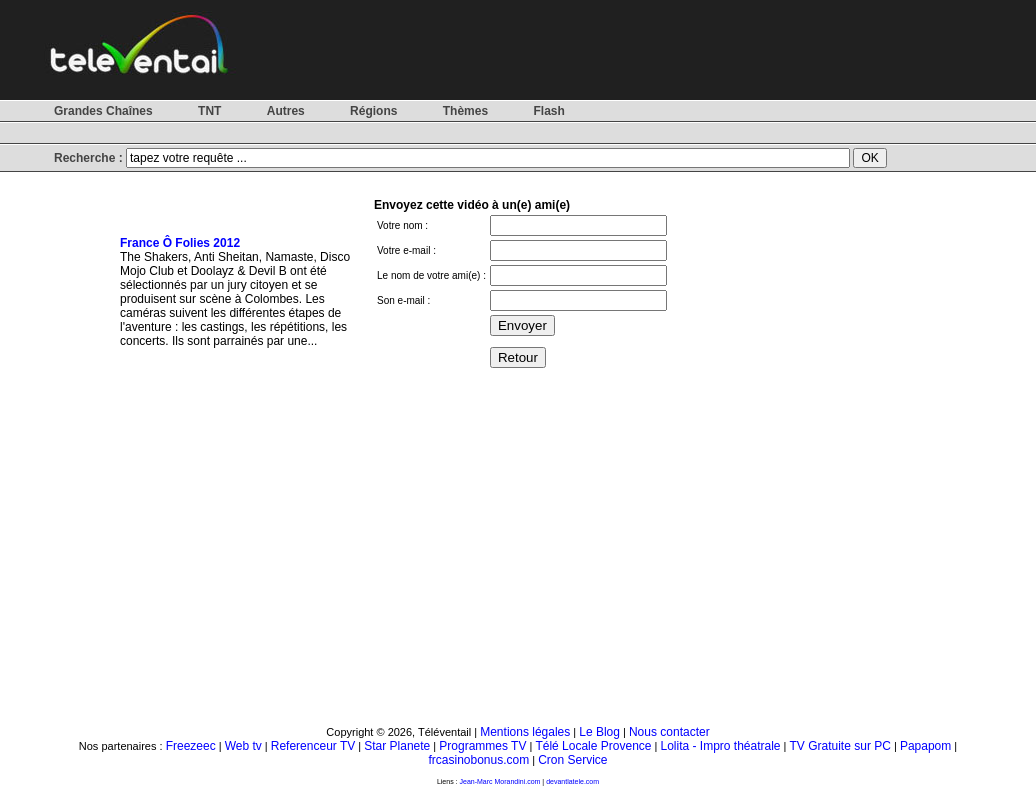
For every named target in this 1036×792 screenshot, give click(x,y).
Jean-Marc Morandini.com (500, 781)
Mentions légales (525, 732)
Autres (286, 111)
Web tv (243, 746)
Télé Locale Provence (593, 746)
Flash (548, 111)
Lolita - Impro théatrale (720, 746)
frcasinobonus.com (478, 760)
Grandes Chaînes (103, 111)
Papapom (925, 746)
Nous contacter (669, 732)
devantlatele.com (572, 781)
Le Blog (599, 732)
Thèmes (465, 111)
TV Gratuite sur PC (840, 746)
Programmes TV (482, 746)
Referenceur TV (313, 746)
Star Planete (397, 746)
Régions (373, 111)
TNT (209, 111)
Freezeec (191, 746)
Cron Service (572, 760)
